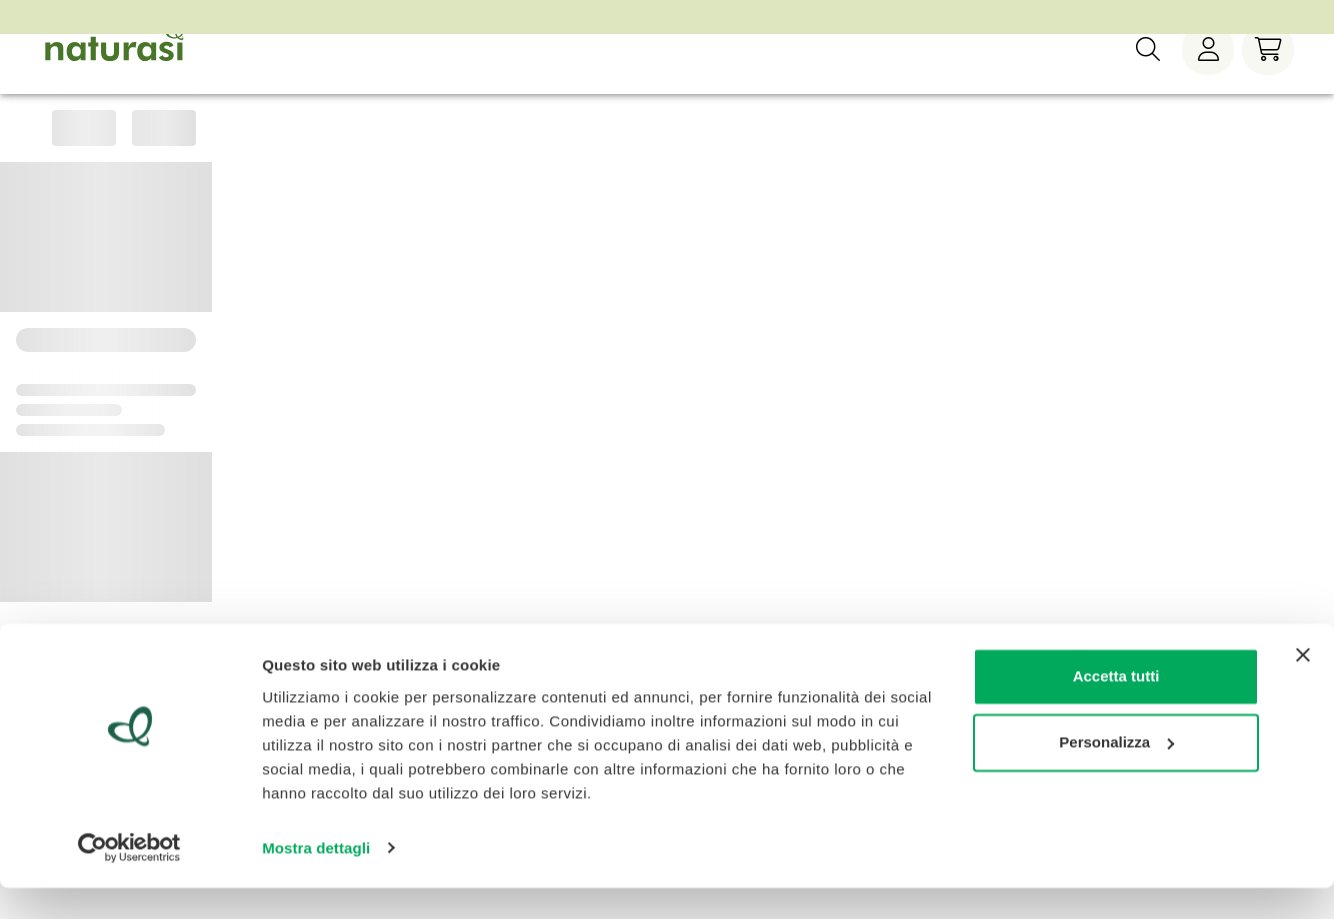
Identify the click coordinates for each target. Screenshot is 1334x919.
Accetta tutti (1116, 708)
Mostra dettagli (316, 879)
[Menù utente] (1208, 79)
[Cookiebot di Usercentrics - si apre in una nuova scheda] (129, 880)
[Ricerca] (1148, 79)
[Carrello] (1268, 79)
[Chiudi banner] (1303, 687)
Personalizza (1116, 773)
